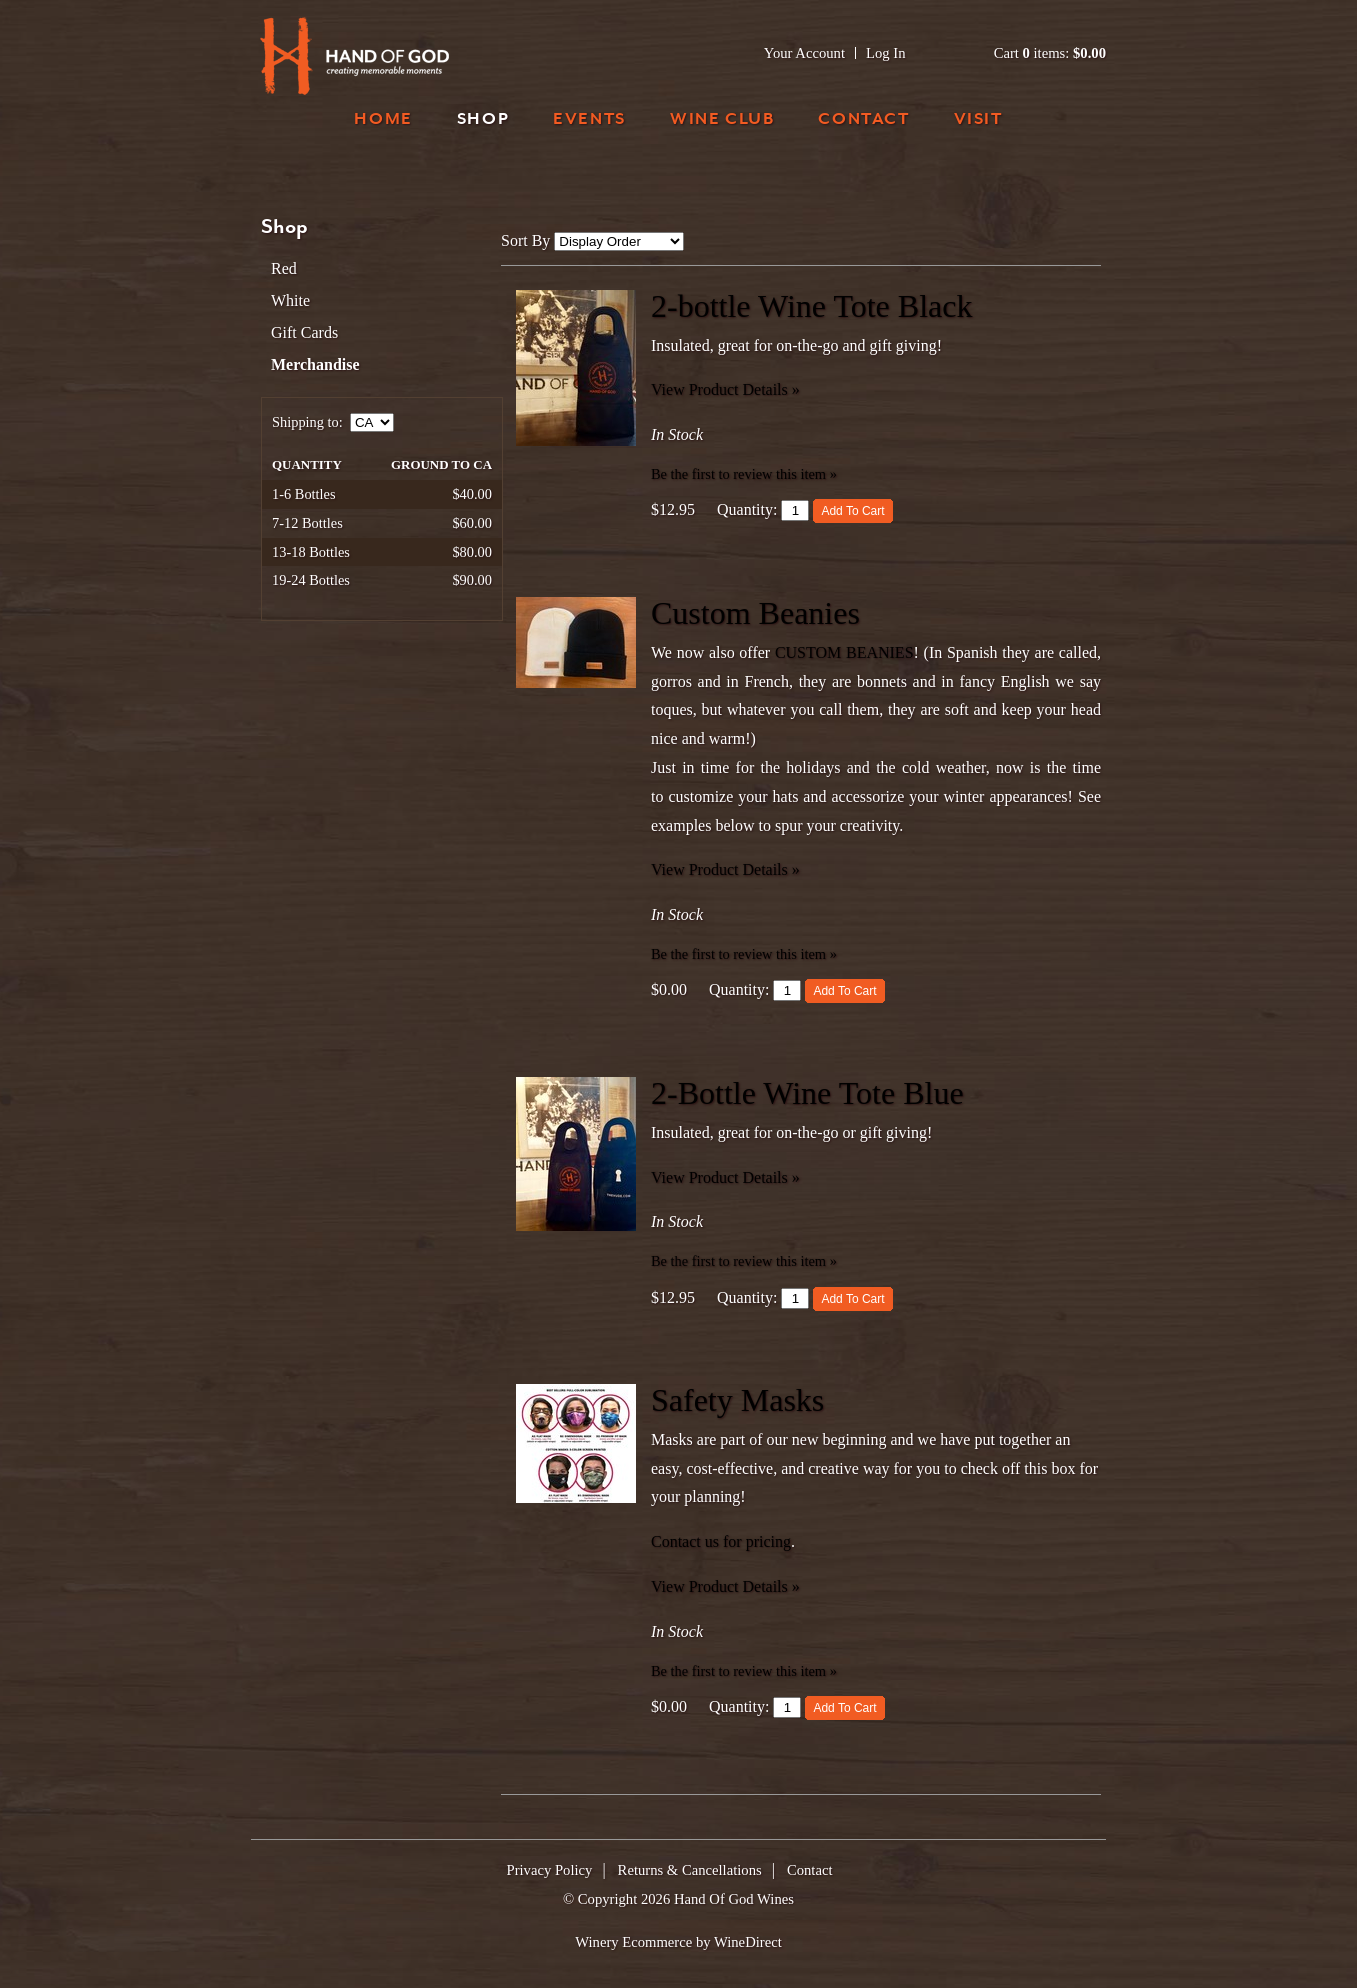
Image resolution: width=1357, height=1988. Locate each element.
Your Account (804, 53)
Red (284, 268)
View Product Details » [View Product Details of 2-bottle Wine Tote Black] (725, 389)
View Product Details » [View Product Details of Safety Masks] (725, 1586)
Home (383, 120)
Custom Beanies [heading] (755, 613)
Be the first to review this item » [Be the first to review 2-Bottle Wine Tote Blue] (744, 1261)
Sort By (525, 240)
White (290, 300)
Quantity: (747, 509)
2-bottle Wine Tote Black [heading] (811, 306)
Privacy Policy (550, 1870)
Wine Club (722, 120)
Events (589, 120)
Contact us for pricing (721, 1541)
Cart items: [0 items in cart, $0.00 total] (1050, 53)
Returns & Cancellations (690, 1870)
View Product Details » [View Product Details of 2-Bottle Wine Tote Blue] (725, 1177)
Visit (978, 120)
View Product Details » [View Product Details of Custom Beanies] (725, 869)
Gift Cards (304, 332)
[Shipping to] (372, 422)
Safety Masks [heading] (737, 1400)
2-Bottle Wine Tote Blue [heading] (807, 1093)
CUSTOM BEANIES (844, 652)
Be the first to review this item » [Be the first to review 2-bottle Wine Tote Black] (744, 474)
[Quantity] (795, 510)
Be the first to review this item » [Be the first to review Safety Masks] (744, 1671)
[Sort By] (619, 241)
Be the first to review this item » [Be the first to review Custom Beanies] (744, 954)
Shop (483, 120)
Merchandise (315, 364)
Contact (863, 120)
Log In (885, 53)
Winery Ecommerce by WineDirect (678, 1942)
